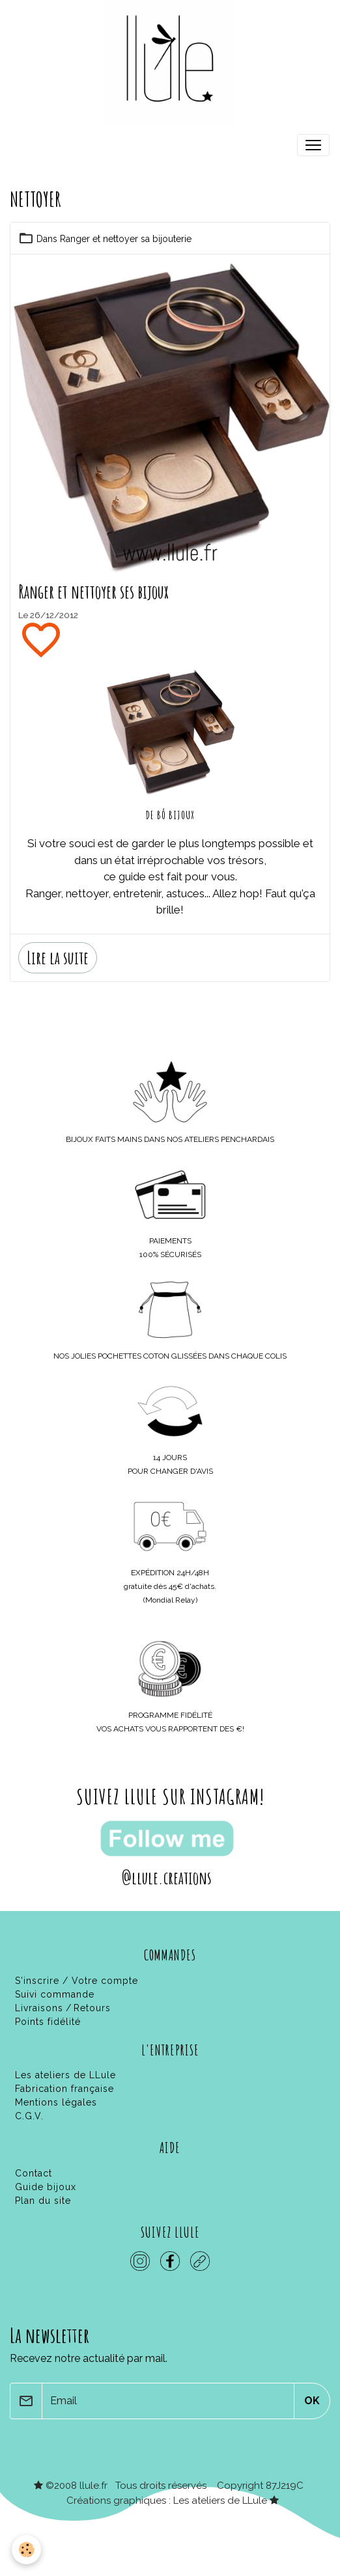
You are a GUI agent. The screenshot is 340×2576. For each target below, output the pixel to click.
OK (312, 2400)
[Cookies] (26, 2549)
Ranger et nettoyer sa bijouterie (125, 239)
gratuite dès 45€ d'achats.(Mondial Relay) (170, 1586)
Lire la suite (58, 957)
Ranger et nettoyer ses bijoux (93, 591)
